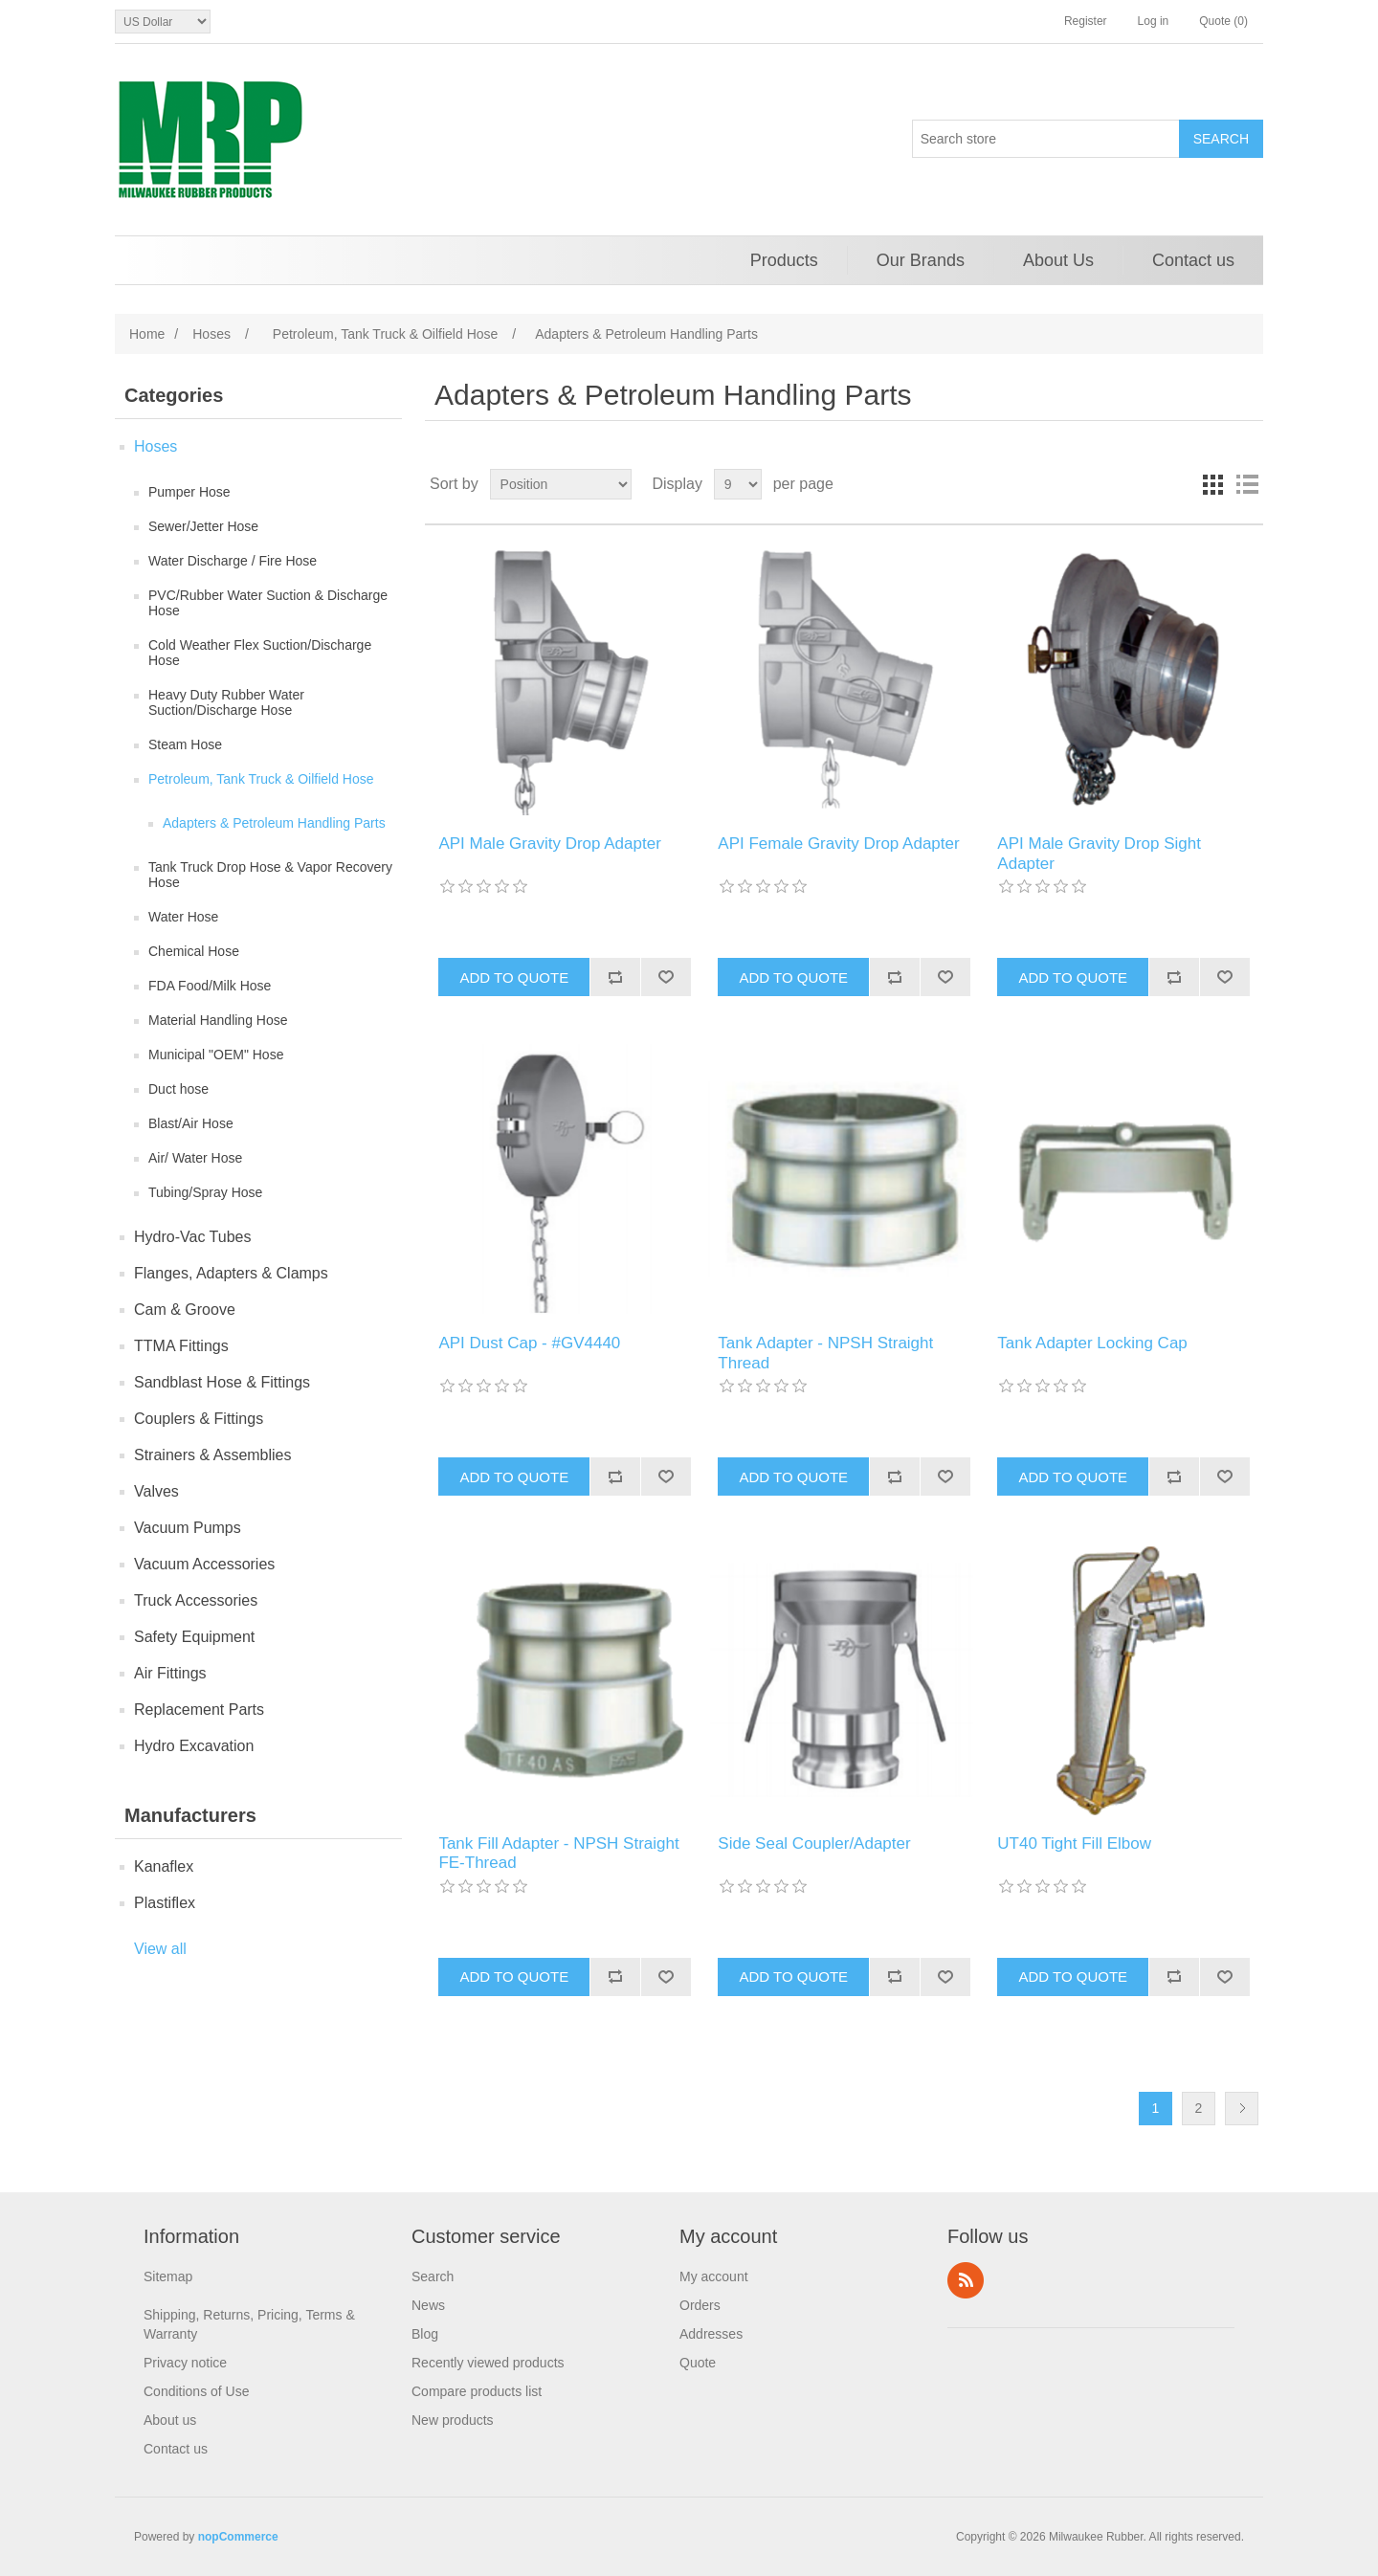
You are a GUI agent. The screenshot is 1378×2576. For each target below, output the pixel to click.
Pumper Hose (189, 492)
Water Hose (183, 916)
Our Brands (921, 260)
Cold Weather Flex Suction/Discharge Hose (259, 652)
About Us (1058, 260)
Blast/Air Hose (190, 1123)
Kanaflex (163, 1866)
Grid (1212, 484)
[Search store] (1046, 139)
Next (1241, 2108)
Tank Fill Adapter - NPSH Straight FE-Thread (558, 1853)
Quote (697, 2362)
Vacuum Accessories (204, 1564)
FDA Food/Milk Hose (209, 985)
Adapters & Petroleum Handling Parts (274, 823)
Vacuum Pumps (187, 1528)
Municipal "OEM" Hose (215, 1054)
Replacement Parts (199, 1709)
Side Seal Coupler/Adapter (814, 1843)
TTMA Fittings (181, 1346)
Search (432, 2276)
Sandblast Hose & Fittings (222, 1382)
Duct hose (178, 1089)
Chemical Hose (193, 951)
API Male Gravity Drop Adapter (549, 843)
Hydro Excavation (194, 1746)
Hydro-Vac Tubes (192, 1237)
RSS (965, 2280)
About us (170, 2420)
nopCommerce (238, 2536)
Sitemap (168, 2276)
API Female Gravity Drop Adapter (838, 843)
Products (784, 260)
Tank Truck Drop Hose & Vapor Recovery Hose (270, 874)
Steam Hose (185, 744)
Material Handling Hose (218, 1020)
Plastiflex (164, 1903)
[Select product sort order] (561, 484)
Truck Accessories (195, 1600)
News (428, 2305)
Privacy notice (185, 2362)
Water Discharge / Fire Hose (232, 560)
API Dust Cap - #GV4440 (529, 1343)
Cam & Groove (184, 1309)
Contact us (1193, 260)
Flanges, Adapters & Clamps (231, 1273)
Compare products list (476, 2391)
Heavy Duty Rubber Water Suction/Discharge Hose (226, 702)
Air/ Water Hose (195, 1158)
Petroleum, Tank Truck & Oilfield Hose (261, 779)
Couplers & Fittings (198, 1418)
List (1246, 484)
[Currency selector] (163, 21)
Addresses (711, 2334)
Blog (424, 2334)
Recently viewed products (488, 2362)
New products (452, 2420)
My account (713, 2276)
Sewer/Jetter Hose (203, 526)
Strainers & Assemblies (213, 1455)
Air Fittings (170, 1673)
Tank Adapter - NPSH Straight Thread (825, 1352)
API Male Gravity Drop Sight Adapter (1099, 853)
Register (1085, 21)
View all (160, 1949)
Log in (1153, 21)
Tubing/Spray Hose (205, 1192)
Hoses (155, 446)
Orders (700, 2305)
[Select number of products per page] (738, 484)
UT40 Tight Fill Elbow (1074, 1843)
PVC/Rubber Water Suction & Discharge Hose (268, 603)
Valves (156, 1491)
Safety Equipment (194, 1637)
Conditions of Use (197, 2391)
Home (147, 334)
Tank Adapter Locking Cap (1092, 1343)
